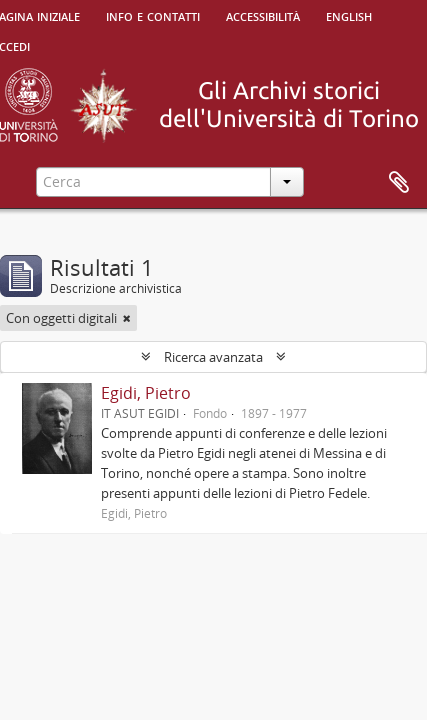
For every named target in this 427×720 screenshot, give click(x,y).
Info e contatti (153, 15)
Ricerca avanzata (213, 357)
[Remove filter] (127, 318)
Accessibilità (263, 15)
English (349, 15)
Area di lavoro (399, 183)
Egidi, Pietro (146, 393)
